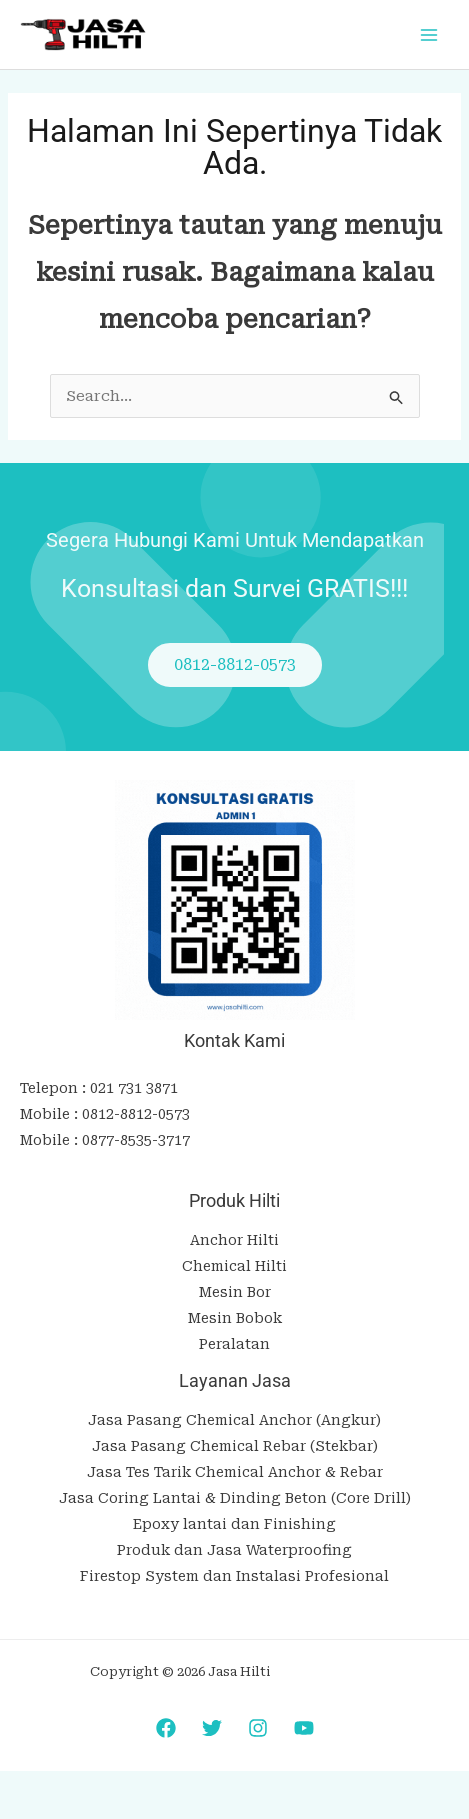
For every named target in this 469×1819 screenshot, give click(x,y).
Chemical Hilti (234, 1266)
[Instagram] (258, 1728)
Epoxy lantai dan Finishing (234, 1524)
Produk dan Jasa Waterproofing (234, 1550)
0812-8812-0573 (136, 1114)
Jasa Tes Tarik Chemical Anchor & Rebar (235, 1472)
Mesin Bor (235, 1292)
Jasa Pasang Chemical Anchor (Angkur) (234, 1420)
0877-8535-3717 (136, 1140)
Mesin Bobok (235, 1318)
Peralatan (234, 1344)
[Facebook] (166, 1728)
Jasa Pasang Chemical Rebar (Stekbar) (235, 1446)
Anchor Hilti (234, 1240)
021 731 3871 (134, 1088)
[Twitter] (212, 1728)
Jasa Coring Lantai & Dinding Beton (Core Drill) (235, 1498)
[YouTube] (304, 1728)
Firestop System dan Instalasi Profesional (234, 1576)
